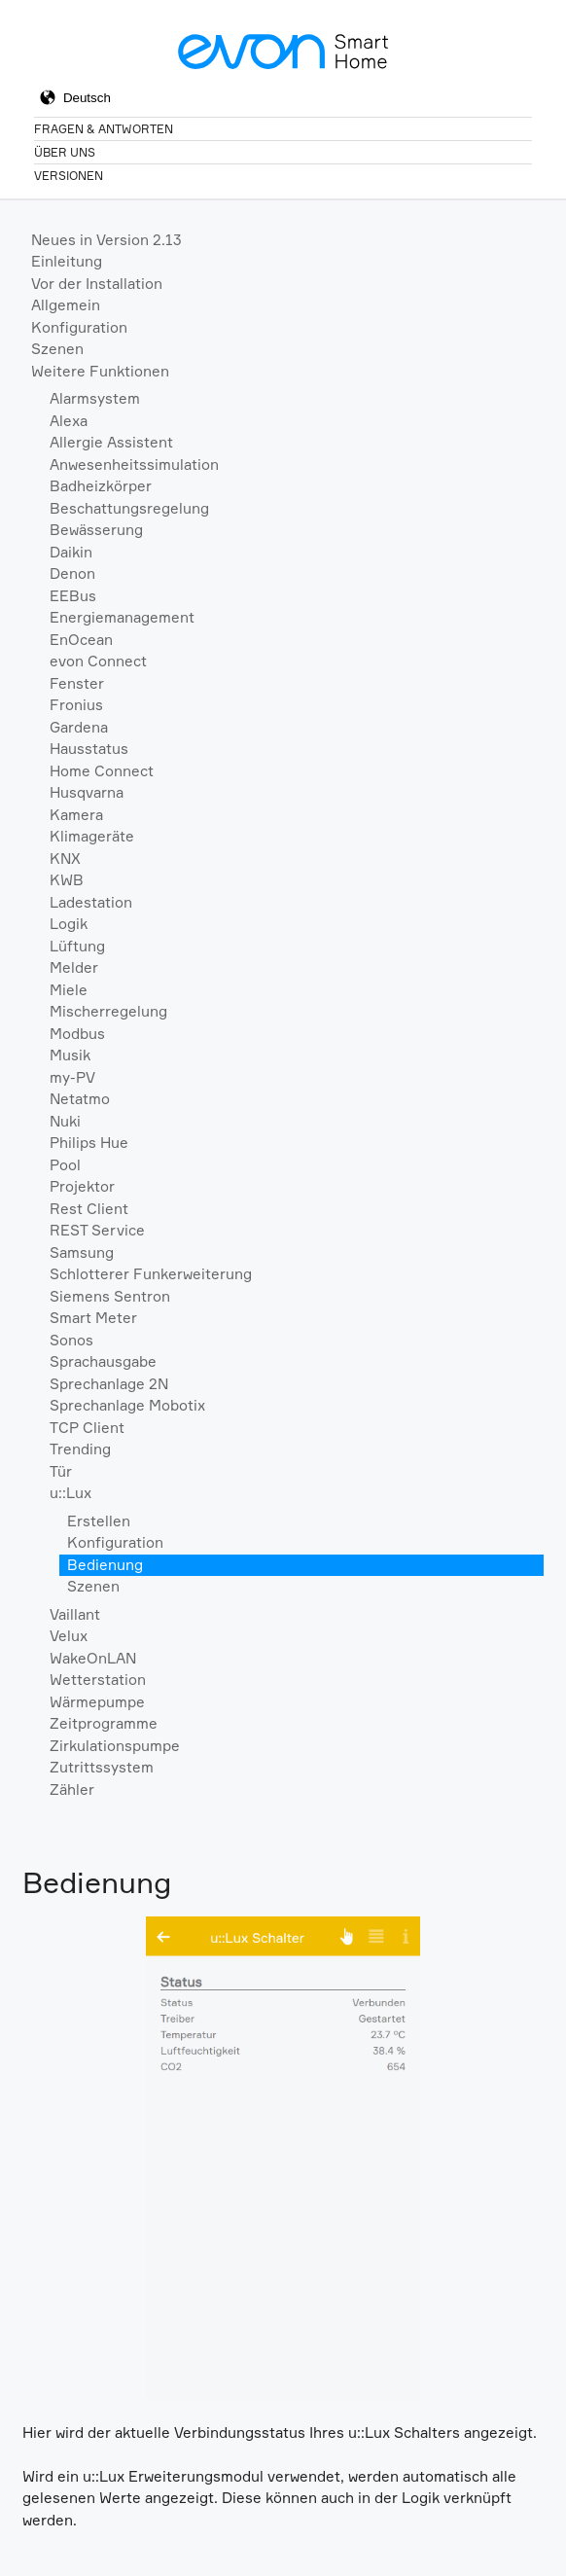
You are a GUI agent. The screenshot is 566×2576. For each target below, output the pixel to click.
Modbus (77, 1033)
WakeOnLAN (93, 1658)
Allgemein (65, 305)
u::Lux (70, 1493)
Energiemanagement (122, 617)
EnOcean (81, 639)
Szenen (57, 349)
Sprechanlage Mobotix (127, 1405)
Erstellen (98, 1521)
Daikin (71, 552)
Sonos (71, 1340)
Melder (74, 967)
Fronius (76, 705)
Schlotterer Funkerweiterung (151, 1274)
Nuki (65, 1121)
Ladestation (91, 902)
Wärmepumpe (97, 1702)
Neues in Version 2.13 (106, 240)
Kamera (76, 814)
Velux (69, 1636)
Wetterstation (98, 1679)
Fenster (77, 683)
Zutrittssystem (102, 1767)
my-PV (72, 1077)
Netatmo (80, 1099)
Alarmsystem (95, 398)
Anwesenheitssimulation (134, 464)
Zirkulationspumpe (115, 1745)
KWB (67, 880)
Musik (70, 1055)
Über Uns (64, 152)
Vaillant (75, 1614)
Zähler (72, 1789)
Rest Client (89, 1208)
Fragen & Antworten (103, 129)
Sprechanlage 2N (109, 1384)
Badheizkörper (101, 486)
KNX (65, 858)
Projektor (82, 1186)
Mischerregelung (108, 1011)
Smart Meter (93, 1317)
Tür (61, 1471)
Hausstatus (89, 748)
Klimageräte (92, 836)
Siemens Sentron (110, 1296)
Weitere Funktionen (100, 371)
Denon (72, 573)
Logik (69, 923)
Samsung (82, 1252)
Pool (65, 1165)
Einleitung (66, 261)
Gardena (79, 727)
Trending (80, 1449)
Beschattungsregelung (129, 508)
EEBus (73, 596)
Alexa (69, 420)
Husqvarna (87, 792)
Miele (69, 990)
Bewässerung (96, 529)
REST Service (97, 1230)
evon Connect (98, 661)
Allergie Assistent (111, 442)
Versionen (68, 175)
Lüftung (77, 946)
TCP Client (87, 1427)
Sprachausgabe (103, 1361)
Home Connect (102, 771)
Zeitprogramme (104, 1723)
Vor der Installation (96, 283)
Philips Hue (89, 1142)
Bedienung (105, 1565)
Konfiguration (79, 327)
